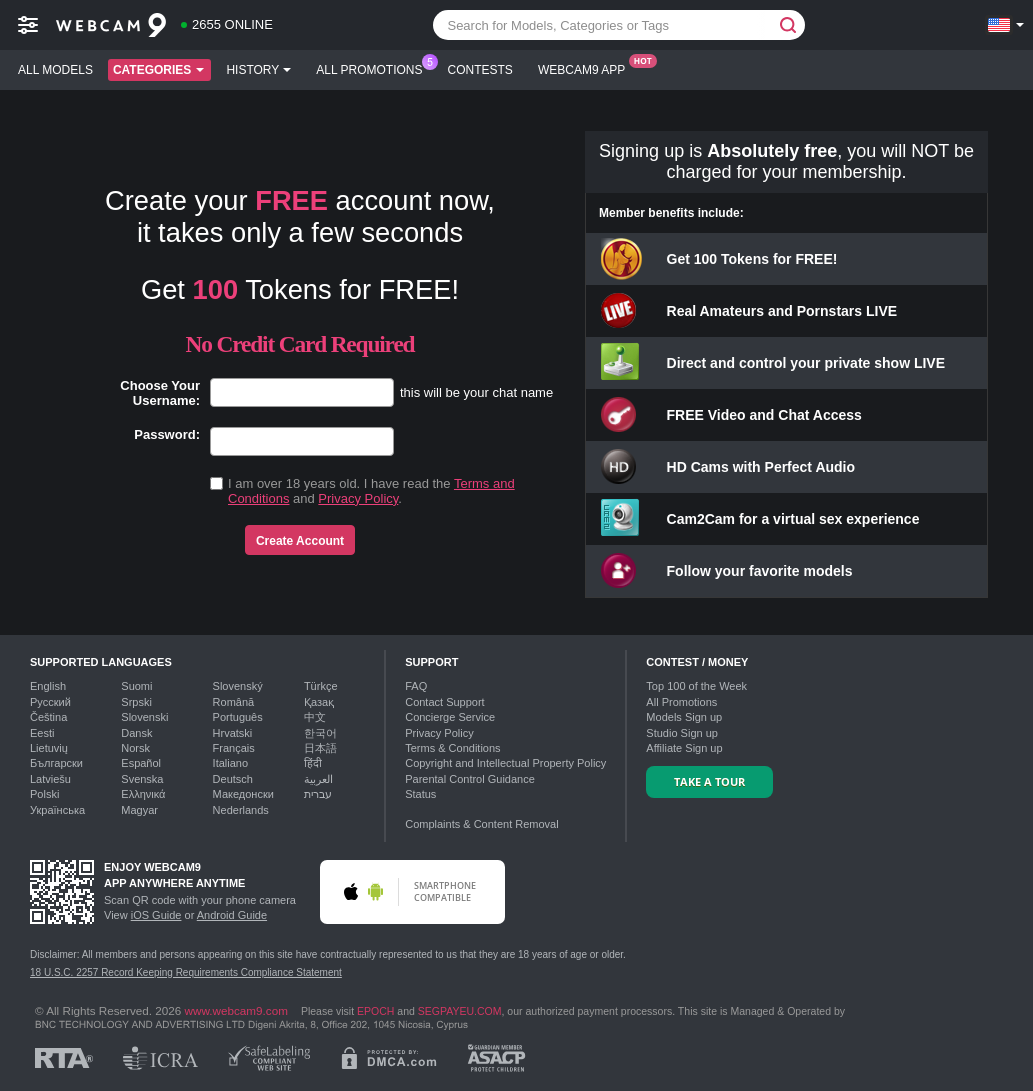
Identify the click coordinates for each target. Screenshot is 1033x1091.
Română (234, 702)
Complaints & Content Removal (481, 824)
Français (234, 748)
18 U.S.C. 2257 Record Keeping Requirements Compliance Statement (186, 972)
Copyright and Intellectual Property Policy (505, 763)
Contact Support (445, 702)
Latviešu (50, 779)
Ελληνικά (143, 794)
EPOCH (375, 1011)
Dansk (136, 733)
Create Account (300, 541)
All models (55, 70)
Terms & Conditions (452, 748)
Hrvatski (233, 733)
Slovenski (144, 717)
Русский (50, 702)
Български (56, 763)
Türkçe (321, 686)
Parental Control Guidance (470, 779)
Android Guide (232, 915)
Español (141, 763)
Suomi (136, 686)
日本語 (320, 748)
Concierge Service (450, 717)
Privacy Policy (358, 498)
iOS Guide (156, 915)
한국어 (320, 733)
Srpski (136, 702)
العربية (318, 779)
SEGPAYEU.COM (460, 1011)
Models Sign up (684, 717)
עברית (318, 794)
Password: (167, 434)
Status (420, 794)
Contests (480, 70)
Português (238, 717)
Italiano (230, 763)
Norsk (135, 748)
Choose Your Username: (160, 393)
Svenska (142, 779)
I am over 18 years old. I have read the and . (371, 491)
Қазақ (319, 702)
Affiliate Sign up (684, 748)
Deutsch (233, 779)
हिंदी (313, 763)
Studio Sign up (682, 733)
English (48, 686)
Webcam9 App (586, 68)
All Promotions (374, 68)
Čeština (48, 717)
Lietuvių (49, 748)
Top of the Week (696, 686)
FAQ (416, 686)
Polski (44, 794)
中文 (315, 717)
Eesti (42, 733)
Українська (57, 810)
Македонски (243, 794)
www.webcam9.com (236, 1010)
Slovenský (238, 686)
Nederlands (241, 810)
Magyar (139, 810)
